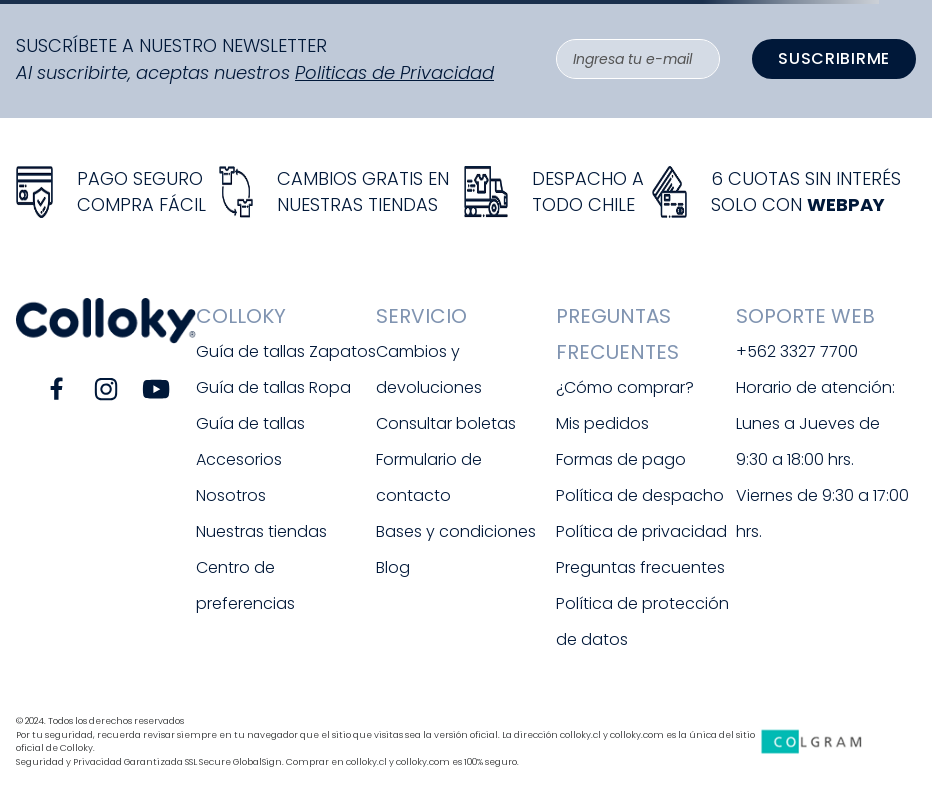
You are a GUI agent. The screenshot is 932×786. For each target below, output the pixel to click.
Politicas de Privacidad (394, 72)
